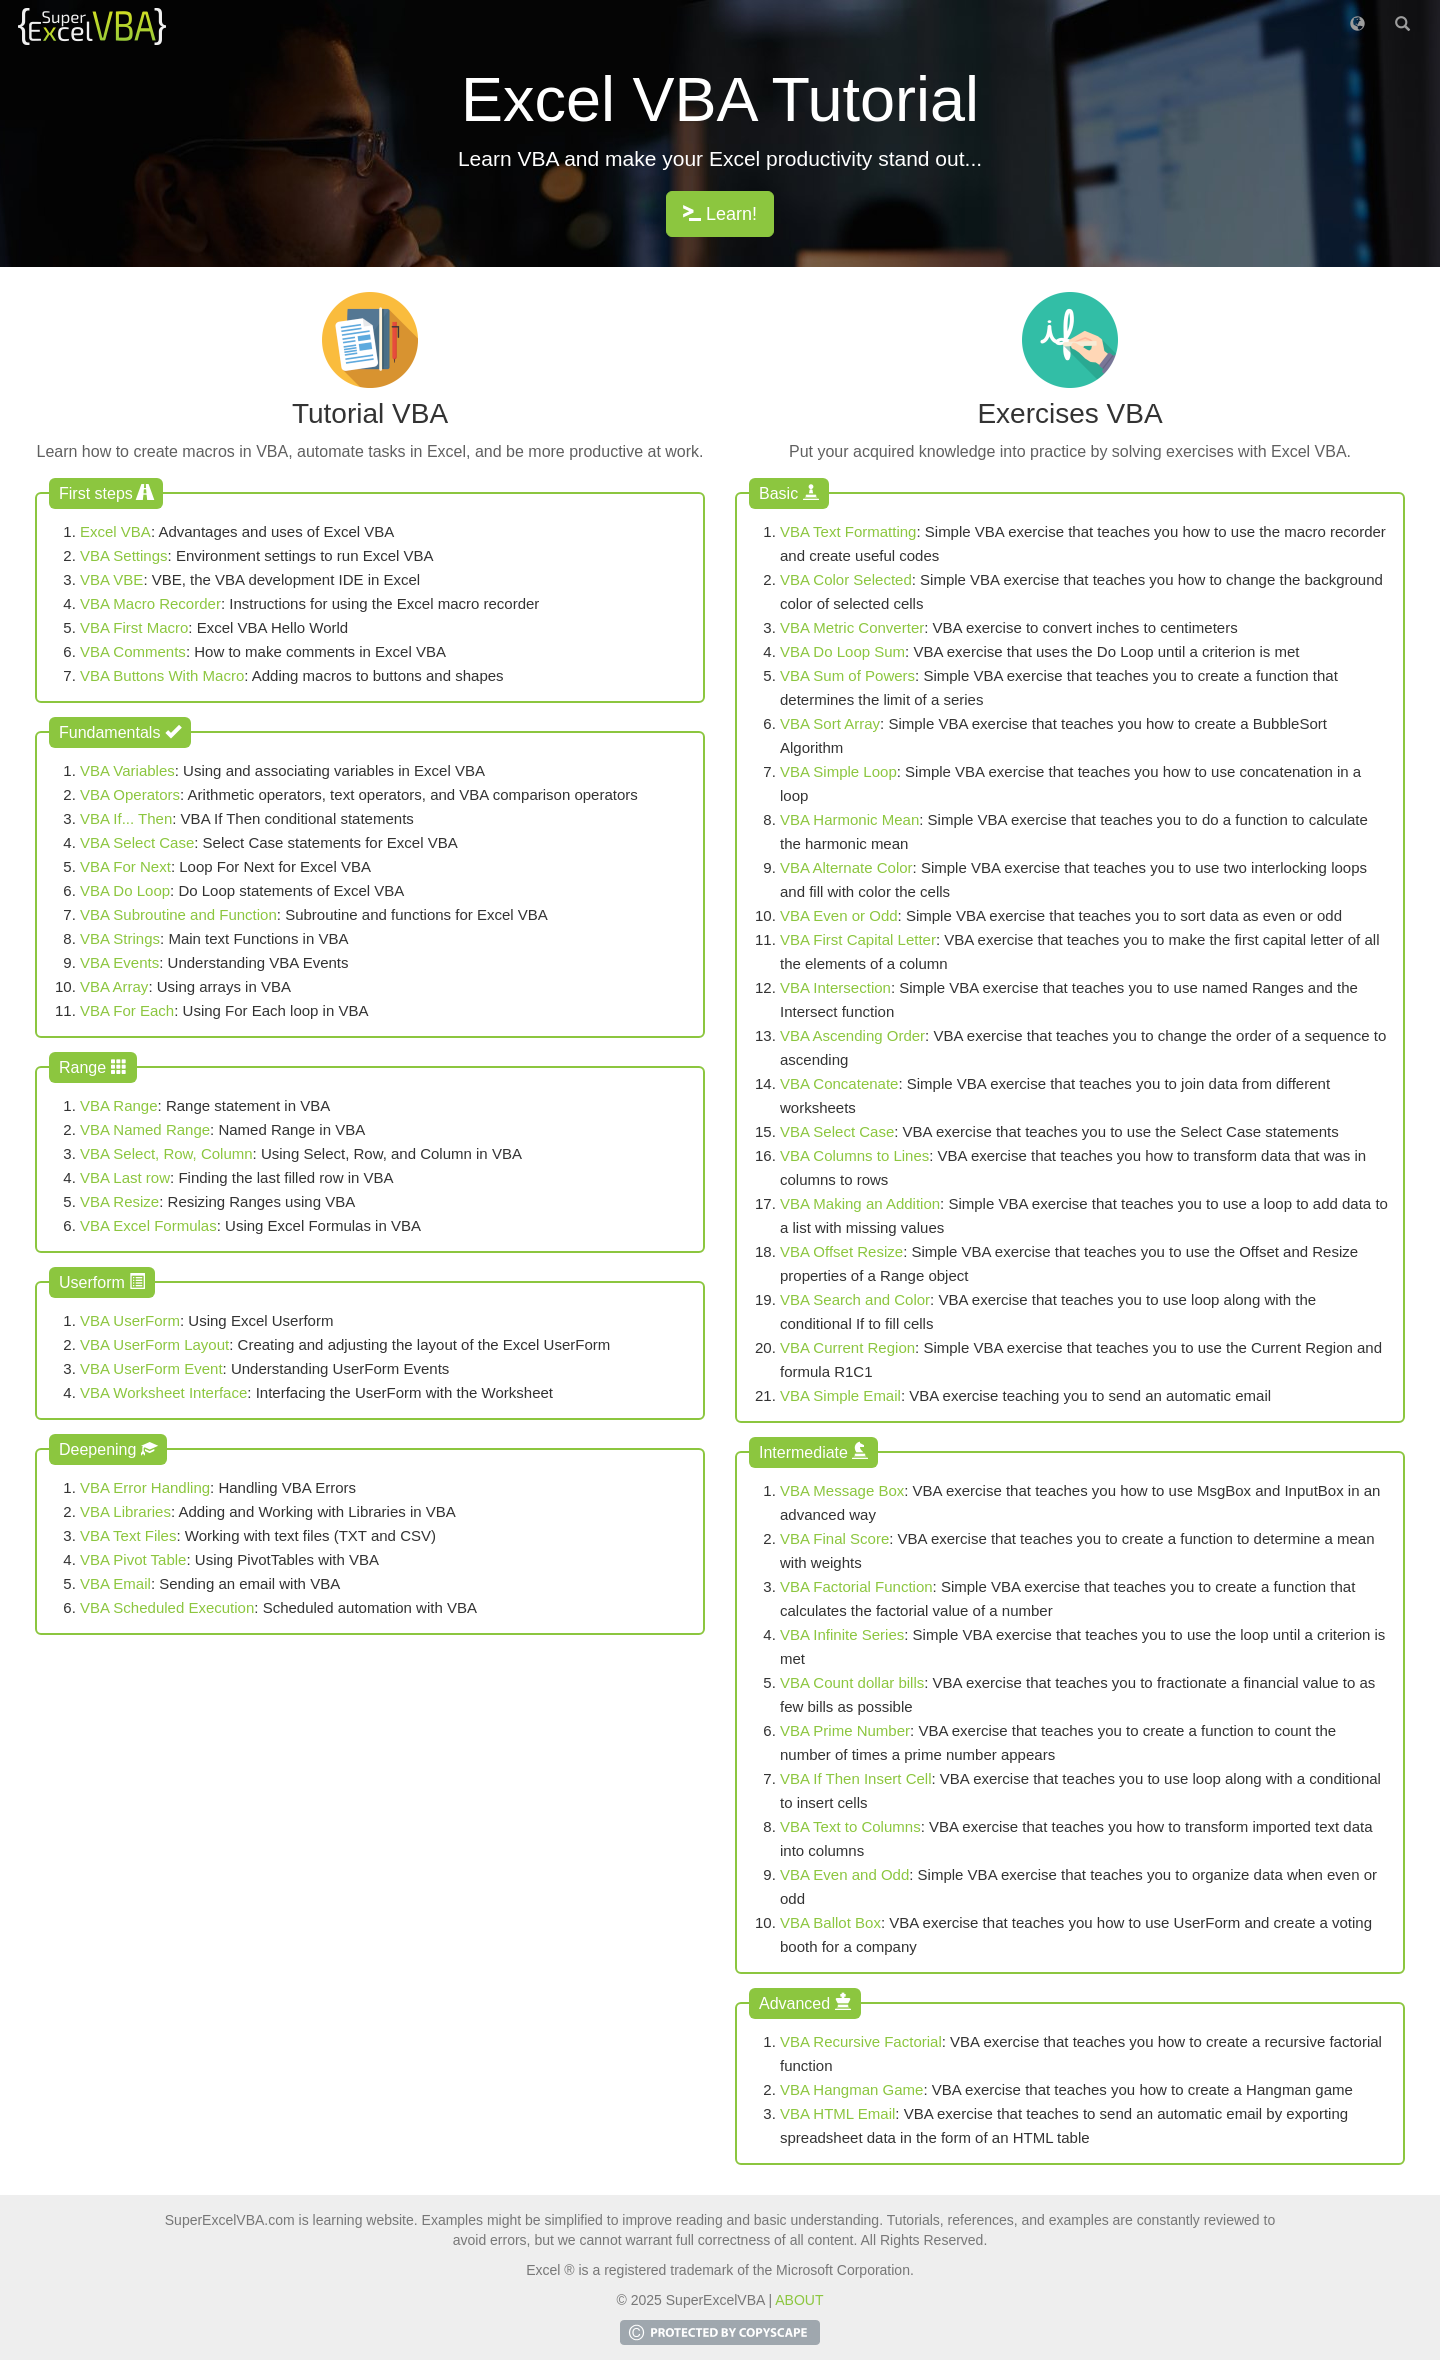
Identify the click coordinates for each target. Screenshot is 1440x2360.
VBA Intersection (835, 987)
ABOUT (799, 2300)
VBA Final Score (834, 1538)
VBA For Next (125, 866)
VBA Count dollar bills (852, 1682)
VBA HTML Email (837, 2113)
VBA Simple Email (840, 1395)
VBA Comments (133, 651)
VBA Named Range (145, 1129)
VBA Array (114, 986)
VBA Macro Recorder (150, 603)
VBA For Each (127, 1010)
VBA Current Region (847, 1347)
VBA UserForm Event (151, 1368)
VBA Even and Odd (844, 1874)
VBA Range (119, 1105)
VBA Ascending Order (852, 1035)
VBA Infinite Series (842, 1634)
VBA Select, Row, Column (166, 1153)
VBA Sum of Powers (847, 675)
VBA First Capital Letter (858, 939)
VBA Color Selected (846, 579)
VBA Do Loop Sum (842, 651)
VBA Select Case (137, 842)
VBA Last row (125, 1177)
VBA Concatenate (839, 1083)
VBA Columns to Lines (854, 1155)
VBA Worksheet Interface (163, 1392)
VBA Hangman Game (851, 2089)
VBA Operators (130, 794)
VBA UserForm (130, 1320)
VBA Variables (127, 770)
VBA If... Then (126, 818)
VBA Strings (120, 938)
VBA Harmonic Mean (849, 819)
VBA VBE (111, 579)
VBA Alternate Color (846, 867)
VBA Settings (124, 555)
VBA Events (119, 962)
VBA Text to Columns (850, 1826)
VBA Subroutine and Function (178, 914)
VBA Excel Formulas (148, 1225)
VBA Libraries (125, 1511)
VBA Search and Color (855, 1299)
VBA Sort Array (830, 723)
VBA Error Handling (145, 1487)
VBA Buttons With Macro (162, 675)
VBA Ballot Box (830, 1922)
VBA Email (115, 1583)
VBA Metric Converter (852, 627)
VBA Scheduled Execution (167, 1607)
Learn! (720, 213)
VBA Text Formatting (848, 531)
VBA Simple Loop (838, 771)
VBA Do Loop (125, 890)
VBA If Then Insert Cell (855, 1778)
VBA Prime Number (845, 1730)
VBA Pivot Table (133, 1559)
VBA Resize (119, 1201)
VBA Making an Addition (860, 1203)
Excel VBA (115, 531)
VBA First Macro (134, 627)
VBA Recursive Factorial (861, 2041)
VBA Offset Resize (841, 1251)
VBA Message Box (842, 1490)
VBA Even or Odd (839, 915)
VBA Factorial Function (856, 1586)
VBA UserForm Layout (154, 1344)
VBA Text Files (128, 1535)
